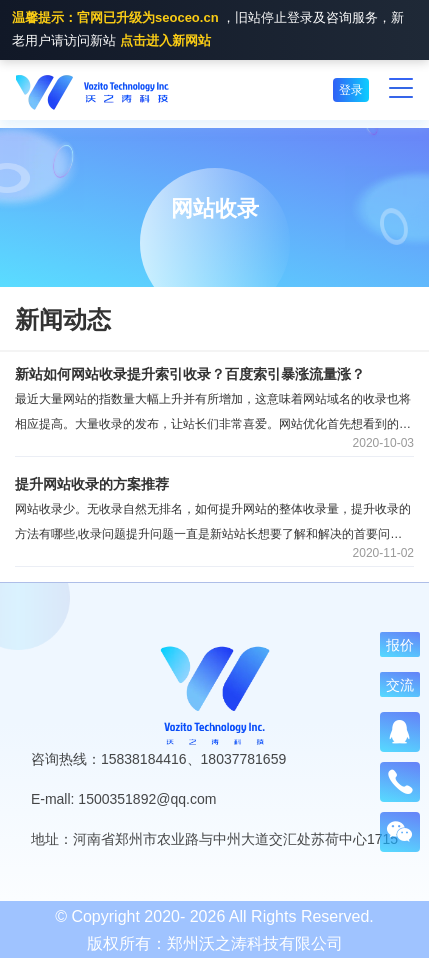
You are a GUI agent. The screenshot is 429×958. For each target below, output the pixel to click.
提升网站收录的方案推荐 (92, 484)
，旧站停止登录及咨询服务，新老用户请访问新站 (208, 31)
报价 (400, 645)
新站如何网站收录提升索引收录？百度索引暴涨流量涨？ (190, 374)
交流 (400, 685)
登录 (351, 90)
